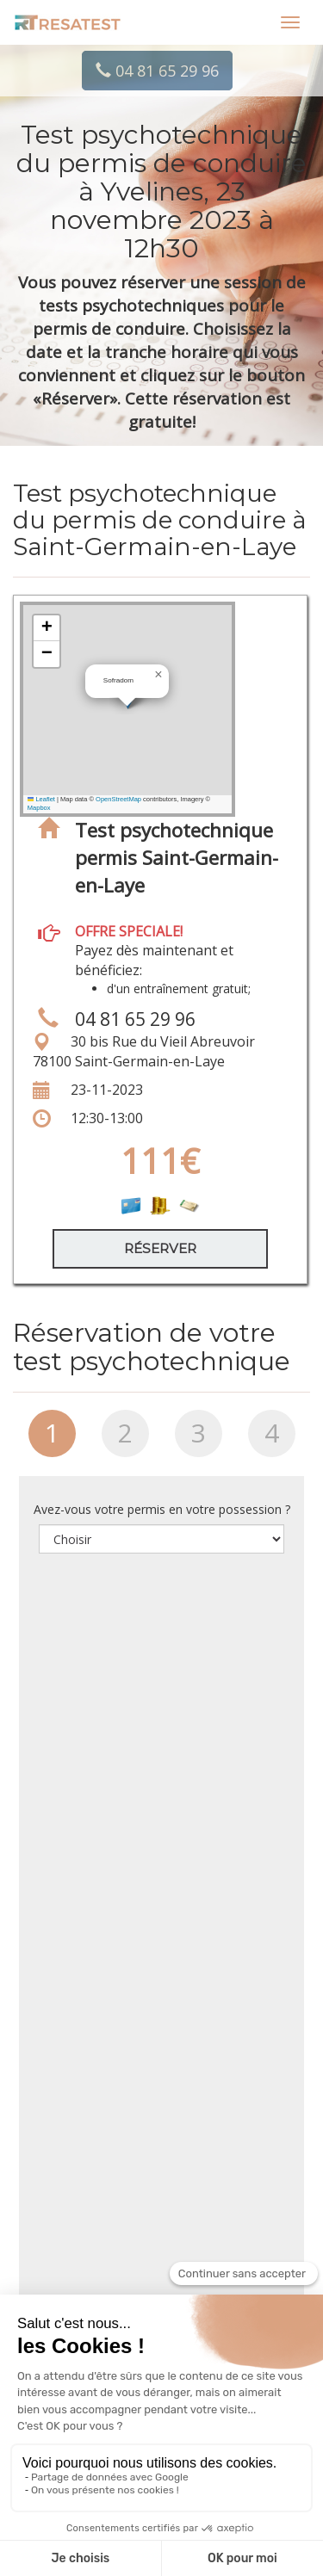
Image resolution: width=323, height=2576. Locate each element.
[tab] (52, 1440)
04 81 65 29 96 (157, 70)
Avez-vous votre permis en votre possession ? (162, 1509)
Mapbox (39, 808)
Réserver (160, 1248)
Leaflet (41, 799)
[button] (158, 674)
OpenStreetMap (118, 799)
